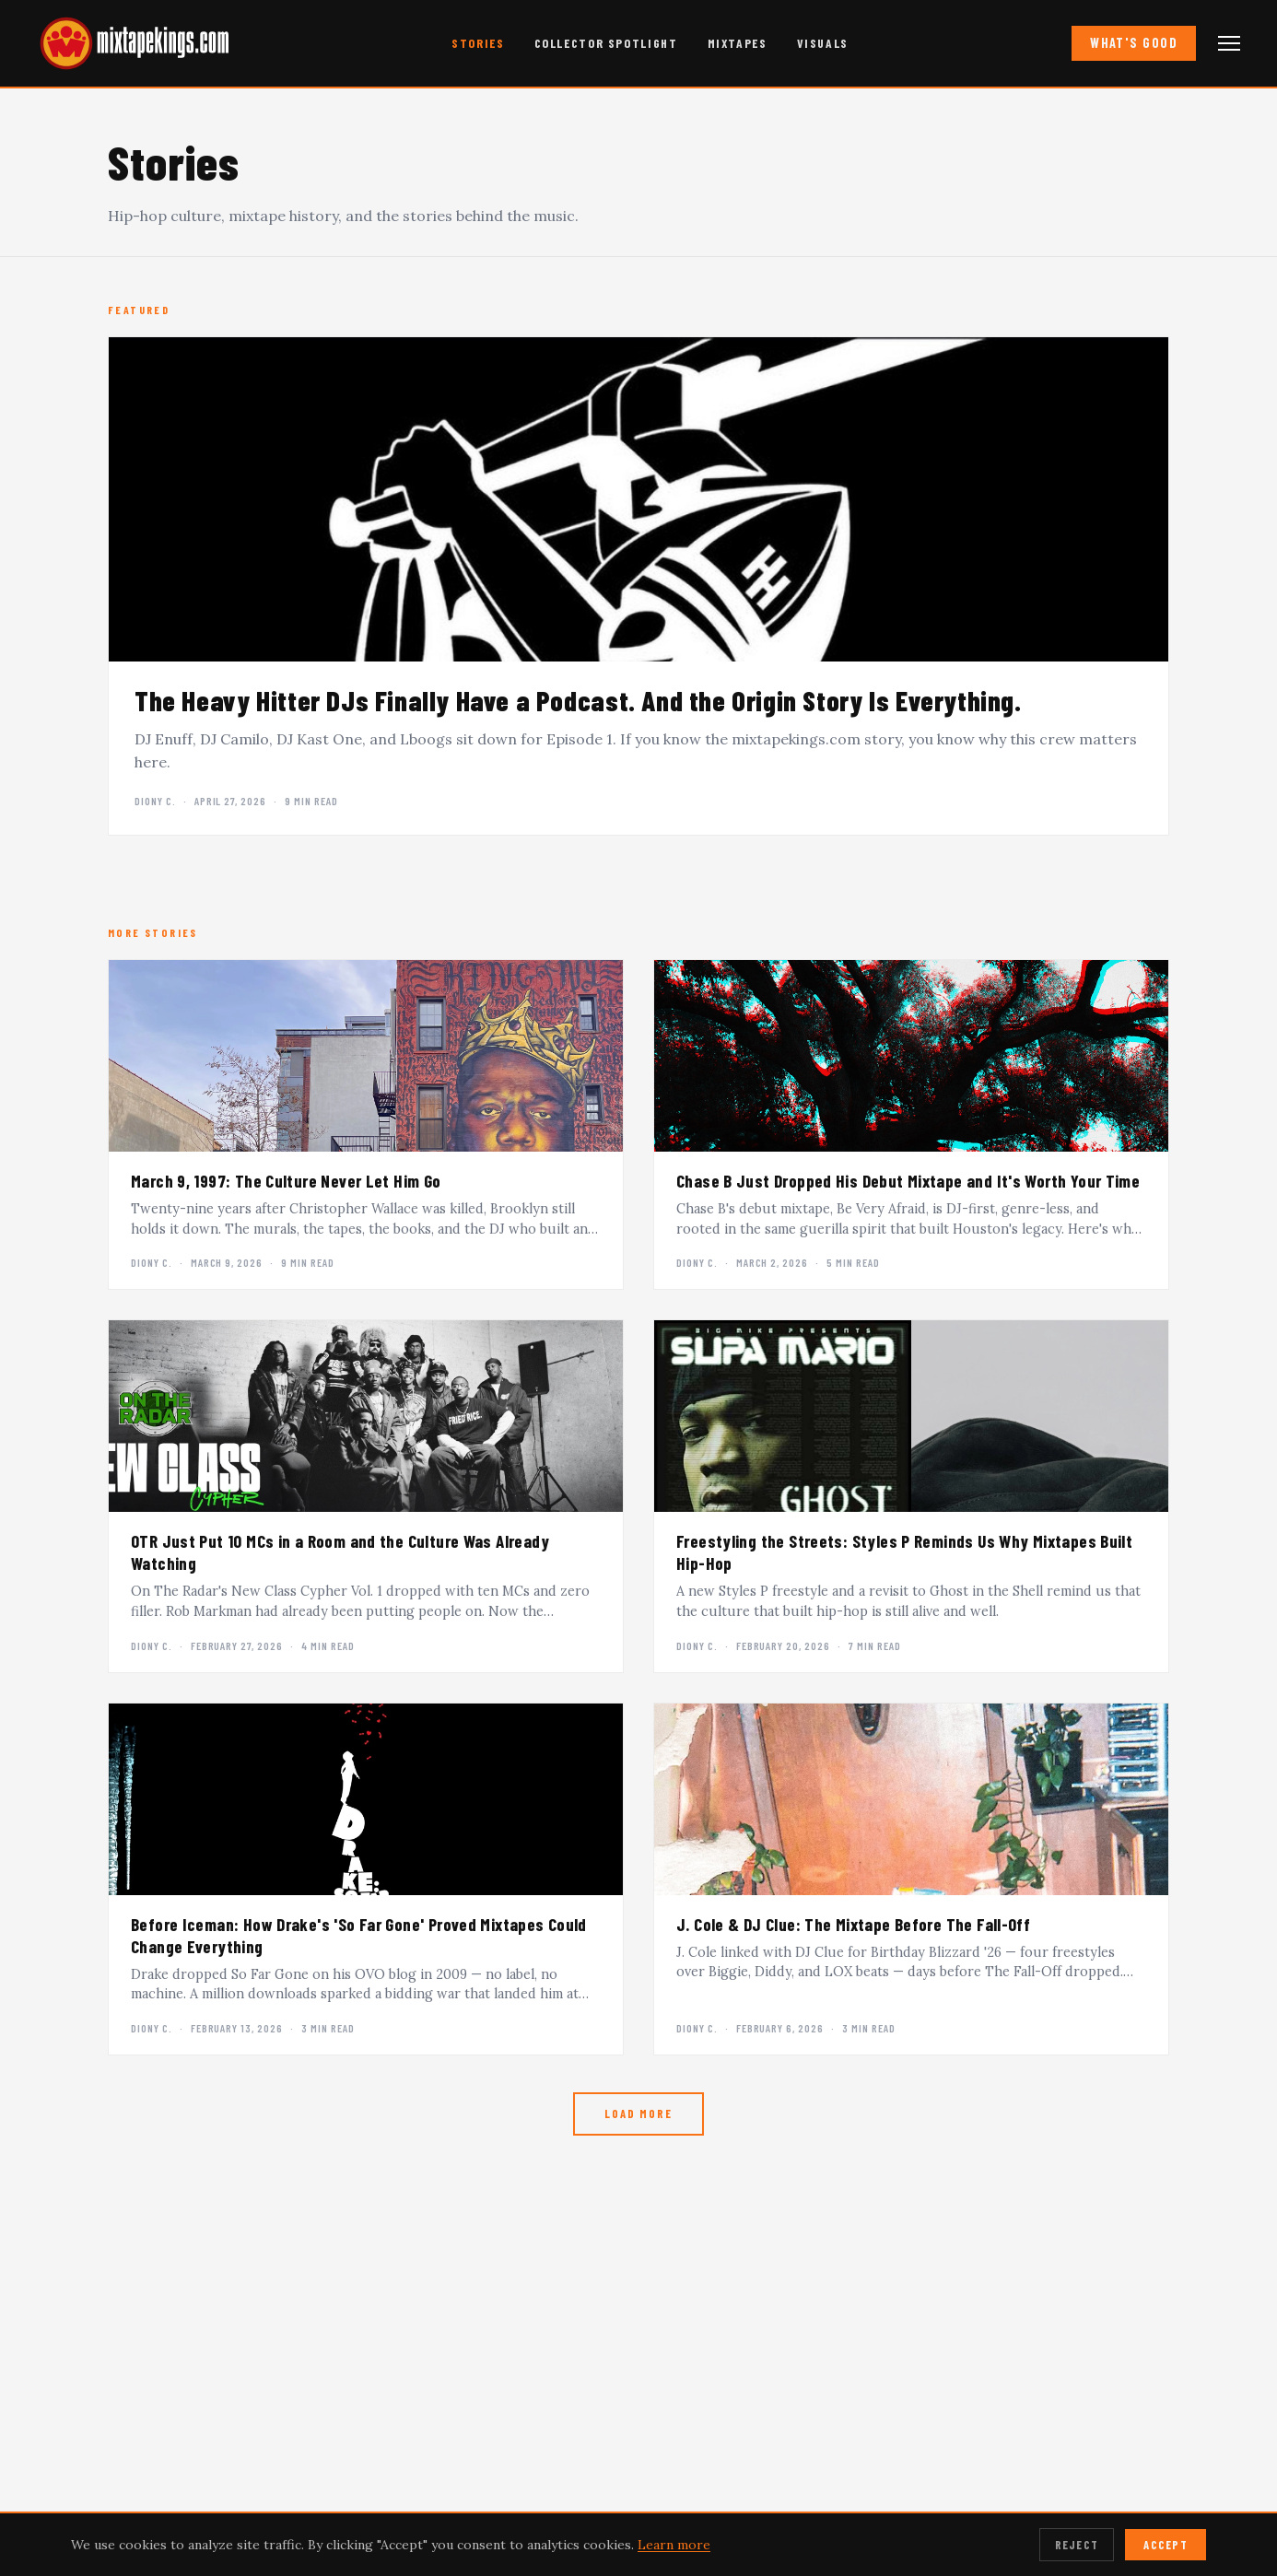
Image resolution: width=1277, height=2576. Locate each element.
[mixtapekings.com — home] (128, 43)
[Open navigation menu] (1229, 43)
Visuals (823, 43)
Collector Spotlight (606, 43)
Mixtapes (737, 43)
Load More (638, 2113)
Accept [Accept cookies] (1165, 2544)
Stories (477, 43)
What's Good (1133, 43)
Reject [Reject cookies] (1077, 2544)
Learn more (674, 2544)
